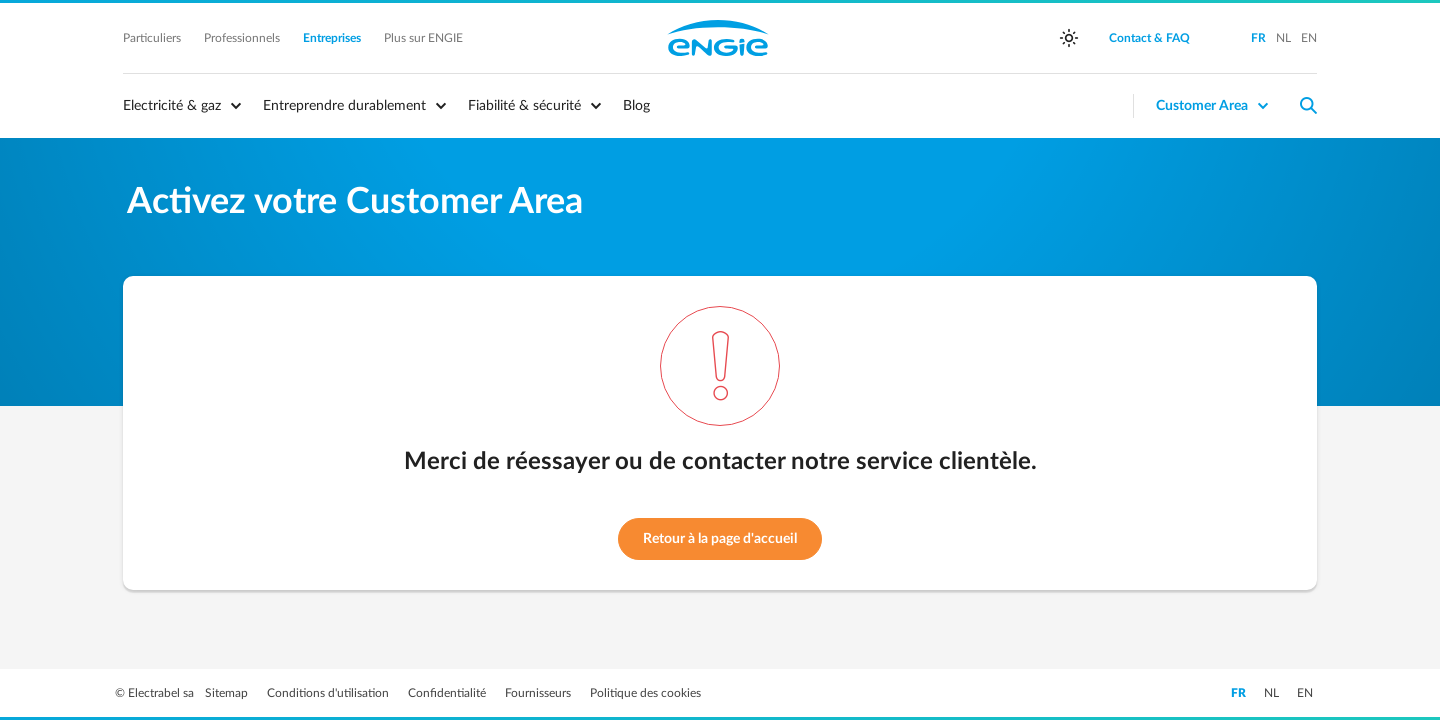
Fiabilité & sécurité (524, 106)
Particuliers (153, 38)
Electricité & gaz (172, 106)
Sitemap (228, 693)
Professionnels (243, 38)
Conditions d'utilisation (329, 693)
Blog (636, 106)
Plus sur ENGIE (423, 38)
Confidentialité (448, 693)
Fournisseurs (539, 693)
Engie (718, 38)
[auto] (1069, 38)
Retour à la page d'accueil (720, 539)
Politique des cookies (645, 693)
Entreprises (333, 38)
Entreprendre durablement (344, 106)
